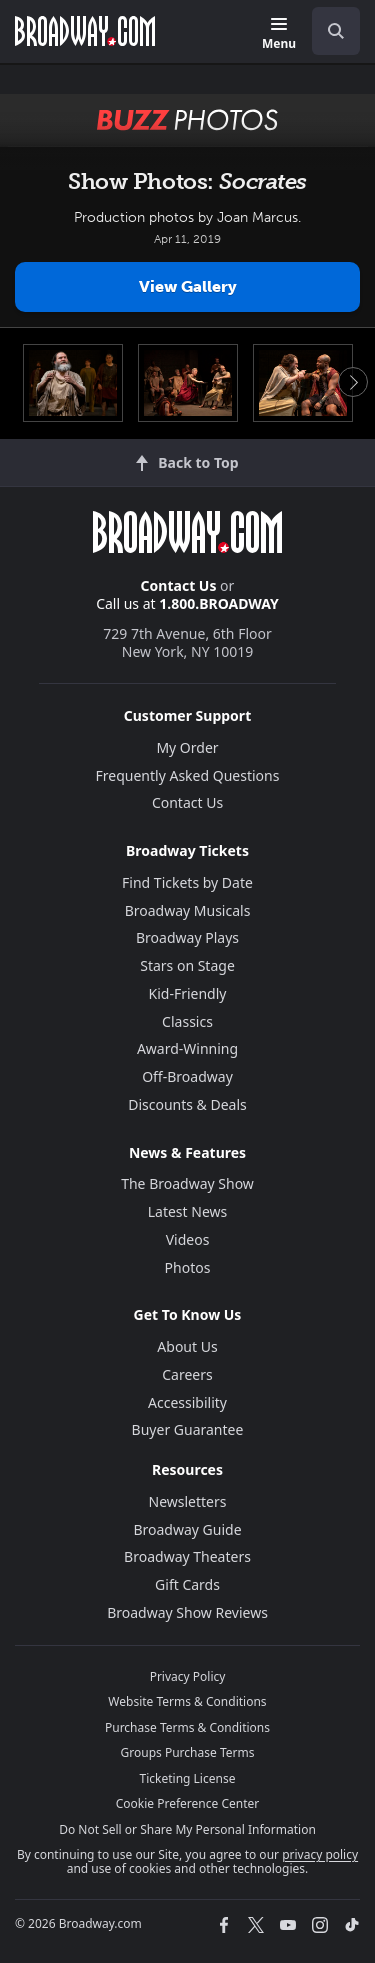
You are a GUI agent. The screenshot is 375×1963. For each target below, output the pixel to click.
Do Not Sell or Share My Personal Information (187, 1829)
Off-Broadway (187, 1076)
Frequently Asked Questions (188, 775)
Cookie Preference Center (188, 1803)
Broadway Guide (187, 1529)
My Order (187, 747)
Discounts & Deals (187, 1104)
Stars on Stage (187, 965)
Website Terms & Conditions (187, 1701)
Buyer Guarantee (188, 1429)
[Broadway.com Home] (85, 31)
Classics (187, 1021)
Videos (188, 1239)
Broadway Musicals (188, 910)
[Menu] (279, 34)
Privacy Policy (188, 1676)
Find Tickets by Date (187, 882)
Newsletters (188, 1501)
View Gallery (188, 286)
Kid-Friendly (188, 993)
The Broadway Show (187, 1183)
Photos (188, 1267)
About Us (187, 1346)
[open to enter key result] (336, 31)
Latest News (188, 1211)
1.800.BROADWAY (219, 603)
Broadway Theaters (187, 1556)
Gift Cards (187, 1584)
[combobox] (328, 31)
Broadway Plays (187, 937)
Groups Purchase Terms (188, 1752)
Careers (187, 1374)
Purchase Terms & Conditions (187, 1727)
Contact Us (179, 585)
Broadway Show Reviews (187, 1612)
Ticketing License (188, 1778)
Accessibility (187, 1402)
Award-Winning (187, 1048)
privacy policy (320, 1854)
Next (353, 382)
